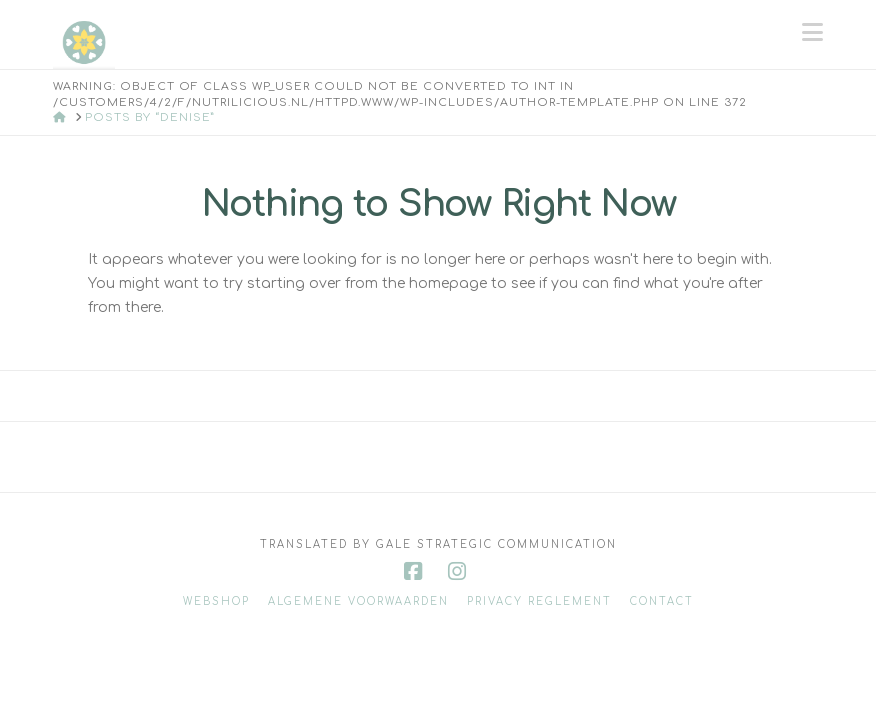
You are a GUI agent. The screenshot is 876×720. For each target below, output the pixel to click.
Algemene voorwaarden (358, 601)
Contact (662, 601)
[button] (812, 33)
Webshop (216, 601)
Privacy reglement (539, 601)
